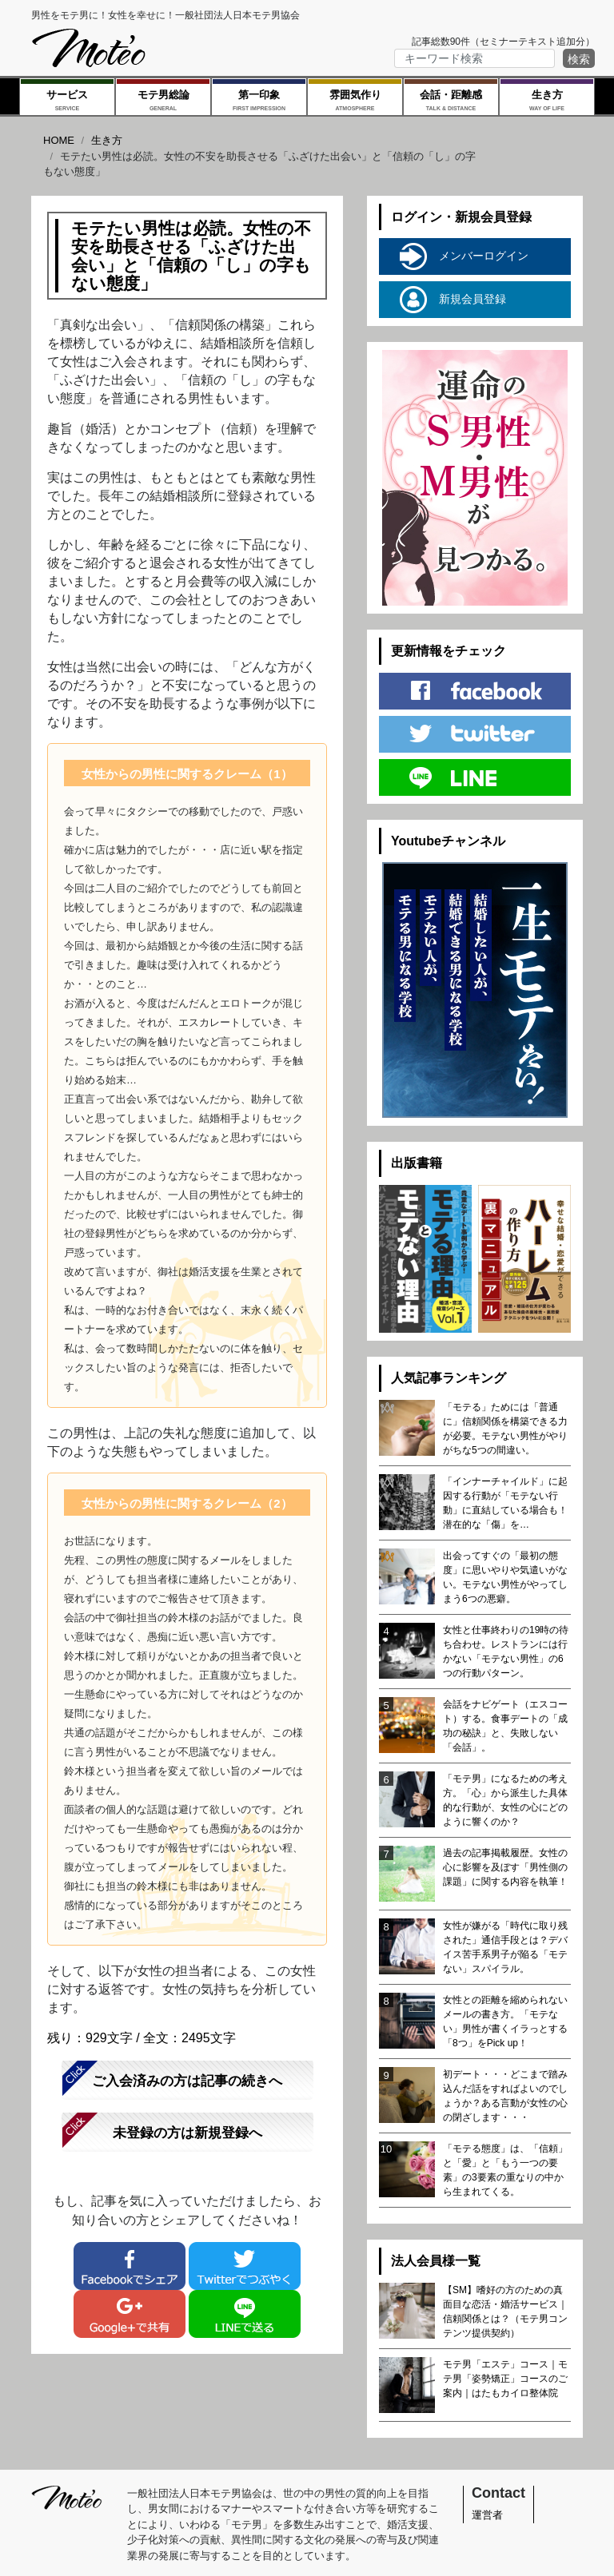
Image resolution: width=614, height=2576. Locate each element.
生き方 (546, 101)
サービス (67, 101)
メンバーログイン (464, 256)
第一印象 (259, 101)
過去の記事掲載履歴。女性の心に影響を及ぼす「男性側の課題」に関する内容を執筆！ (505, 1867)
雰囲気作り (355, 101)
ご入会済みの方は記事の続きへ (187, 2081)
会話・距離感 (451, 101)
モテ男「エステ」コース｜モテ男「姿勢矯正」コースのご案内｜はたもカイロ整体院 (505, 2379)
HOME (58, 140)
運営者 (487, 2515)
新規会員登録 (453, 299)
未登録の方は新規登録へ (187, 2133)
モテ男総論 (163, 101)
